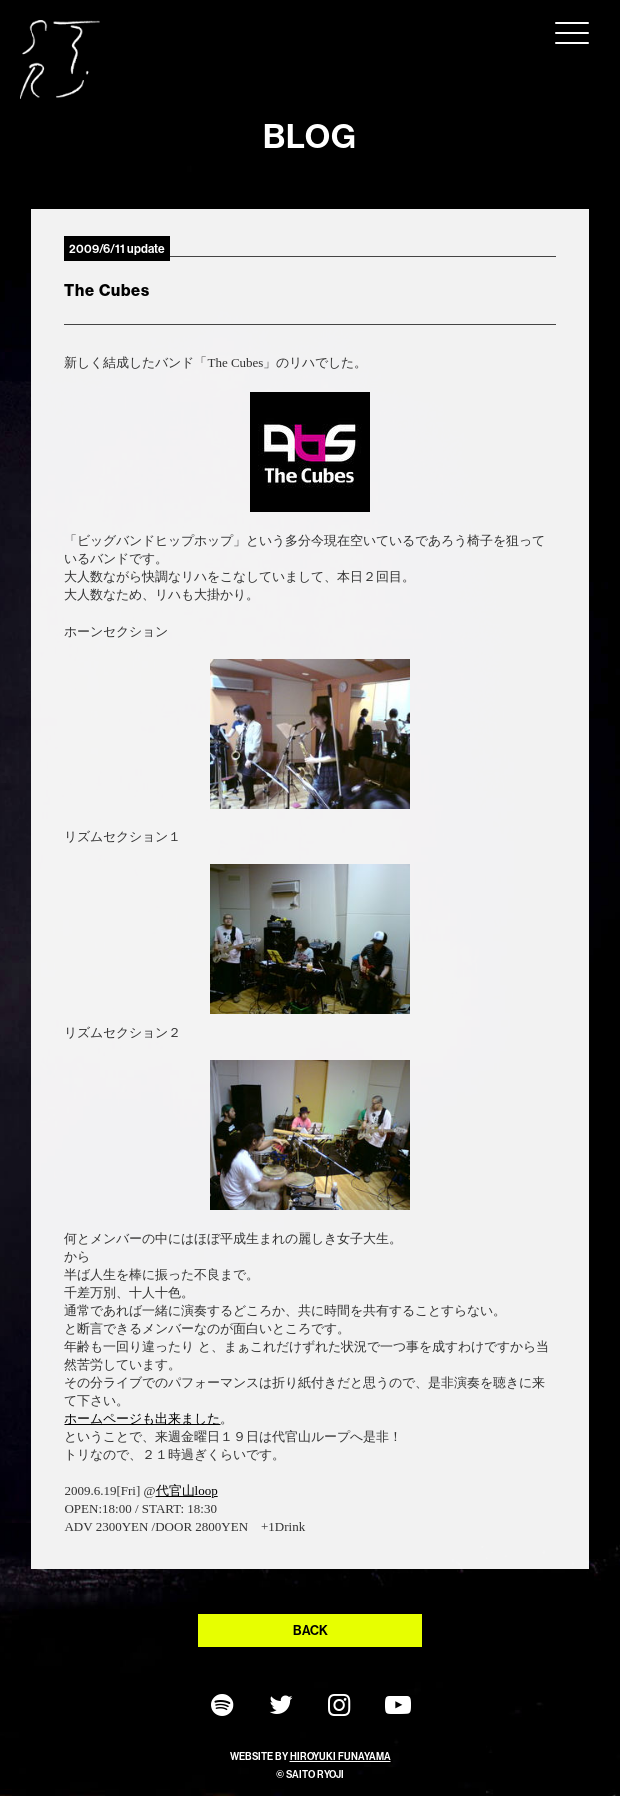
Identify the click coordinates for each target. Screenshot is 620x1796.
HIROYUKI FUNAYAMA (340, 1756)
